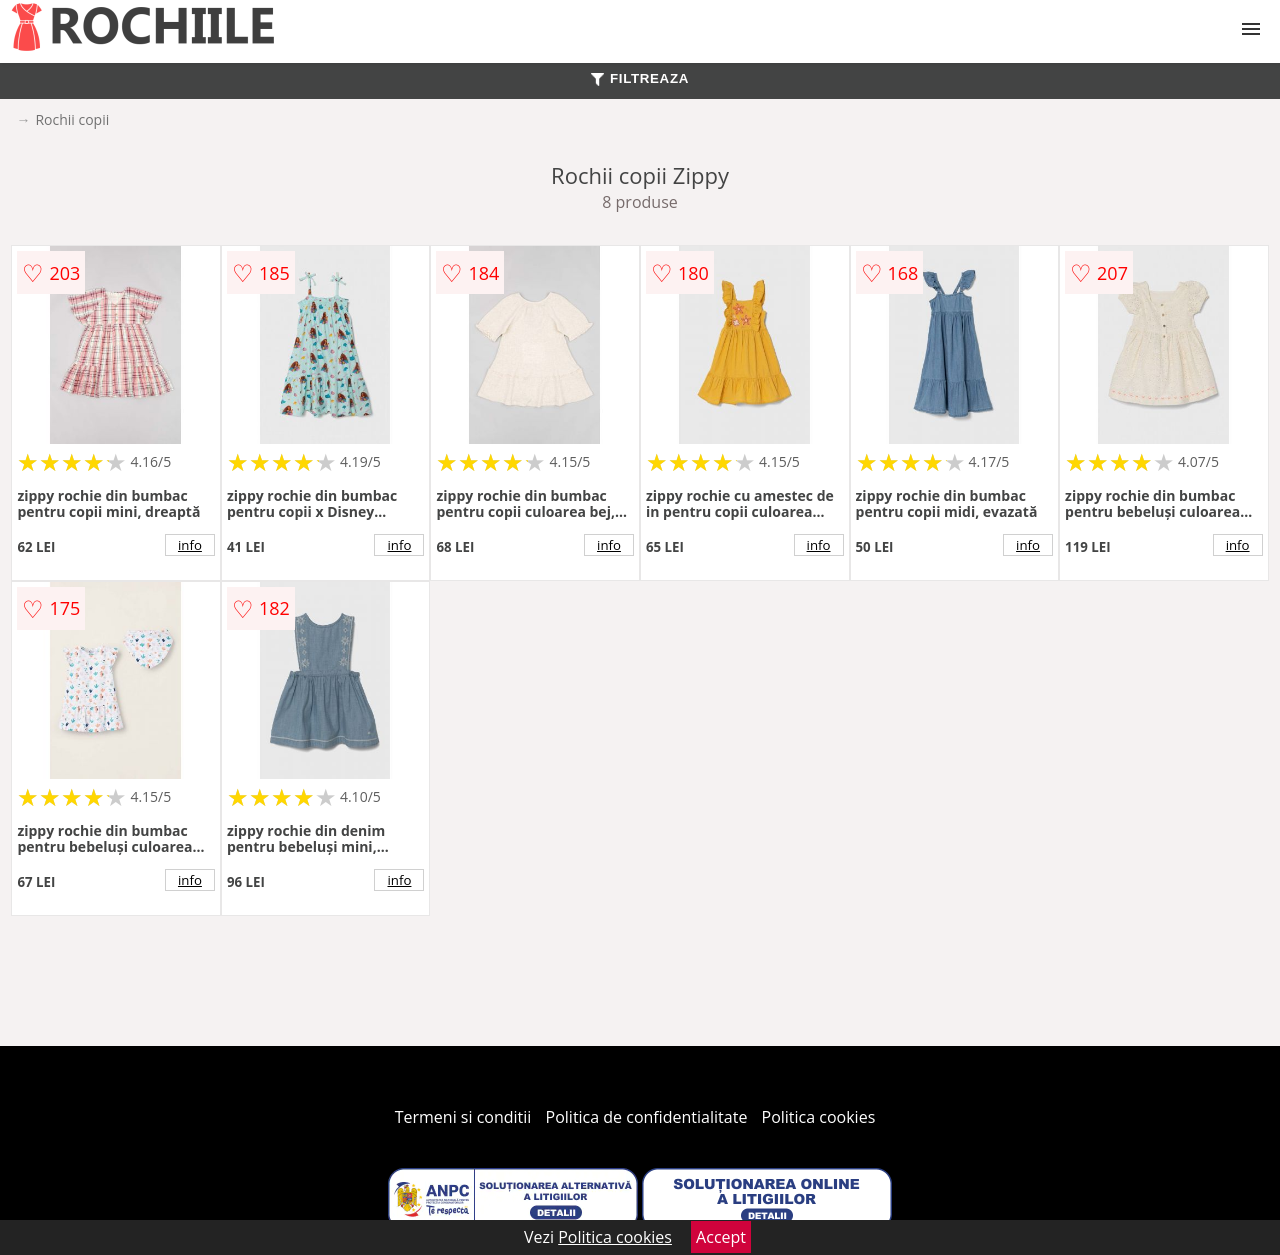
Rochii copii (72, 119)
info (190, 545)
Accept (721, 1237)
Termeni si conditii (463, 1117)
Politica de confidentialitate (647, 1117)
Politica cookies (819, 1117)
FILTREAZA (640, 78)
